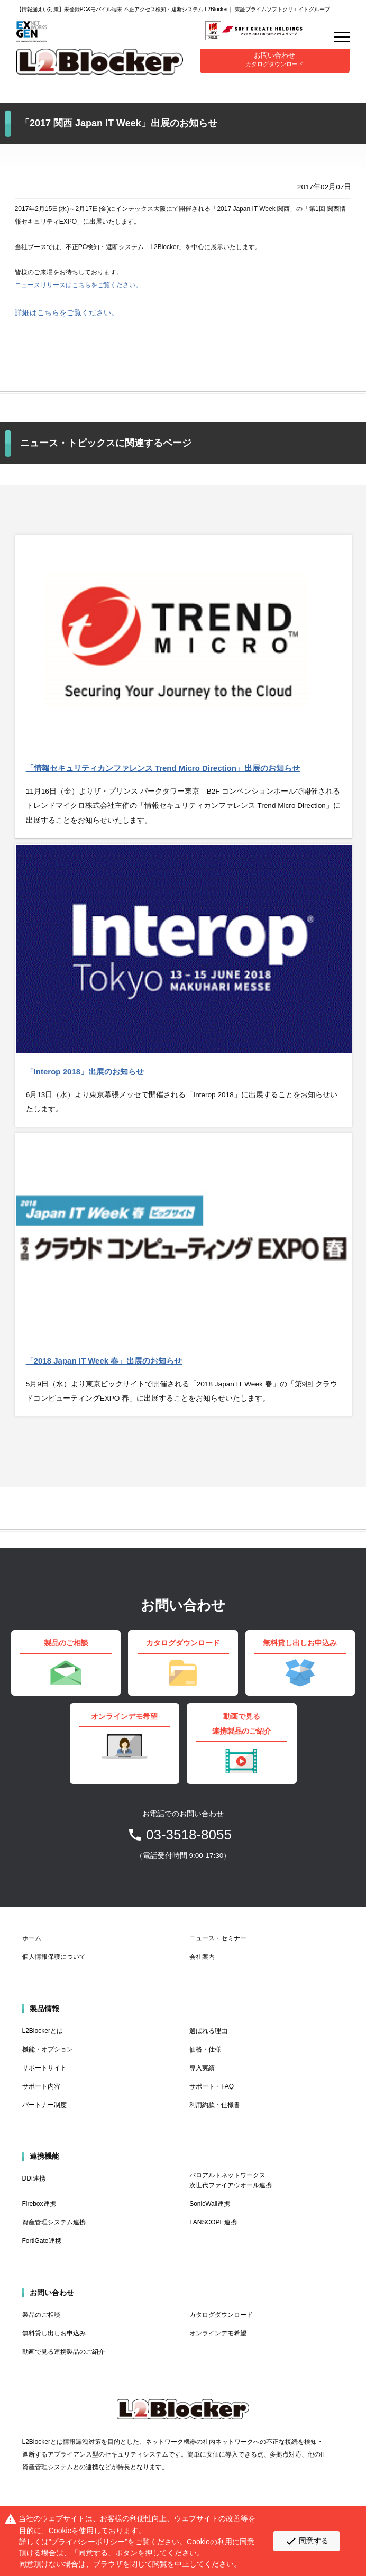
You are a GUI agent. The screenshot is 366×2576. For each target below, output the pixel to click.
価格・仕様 (205, 2049)
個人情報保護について (54, 1957)
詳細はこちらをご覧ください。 (66, 313)
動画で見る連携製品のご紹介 (63, 2352)
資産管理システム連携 (54, 2222)
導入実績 (202, 2068)
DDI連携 (34, 2178)
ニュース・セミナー (217, 1938)
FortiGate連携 (41, 2240)
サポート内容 (41, 2086)
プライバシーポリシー (88, 2541)
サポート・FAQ (211, 2086)
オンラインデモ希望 (217, 2333)
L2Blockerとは (42, 2031)
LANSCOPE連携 (212, 2222)
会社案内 (202, 1957)
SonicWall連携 (209, 2203)
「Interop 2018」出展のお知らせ (85, 1071)
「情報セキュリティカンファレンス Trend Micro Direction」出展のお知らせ (163, 767)
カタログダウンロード (221, 2315)
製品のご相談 (41, 2315)
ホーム (31, 1938)
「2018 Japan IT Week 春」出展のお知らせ (104, 1360)
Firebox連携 (39, 2203)
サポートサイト (44, 2068)
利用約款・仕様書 (214, 2105)
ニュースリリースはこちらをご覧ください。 (78, 285)
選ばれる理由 (208, 2031)
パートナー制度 (44, 2105)
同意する (306, 2541)
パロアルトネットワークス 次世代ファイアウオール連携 (230, 2180)
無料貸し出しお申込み (54, 2333)
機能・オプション (47, 2049)
